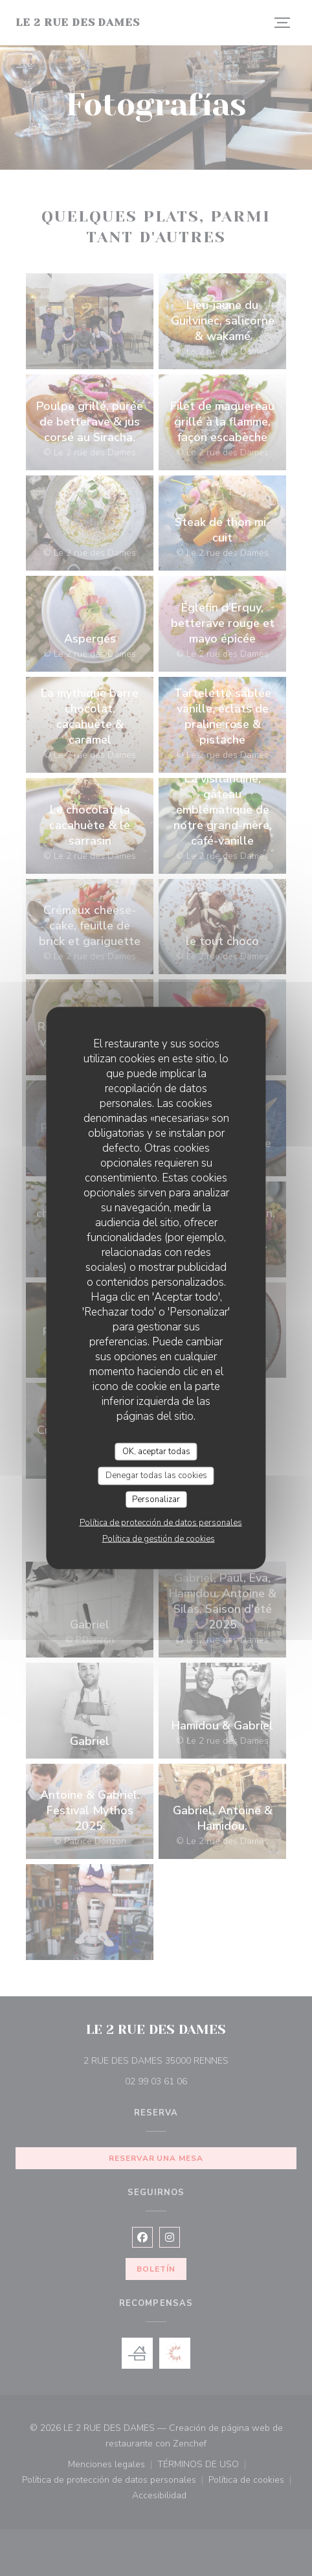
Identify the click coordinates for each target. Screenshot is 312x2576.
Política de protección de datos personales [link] (161, 1523)
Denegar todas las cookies (156, 1475)
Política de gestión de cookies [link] (158, 1539)
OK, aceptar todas (156, 1451)
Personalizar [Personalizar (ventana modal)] (156, 1499)
